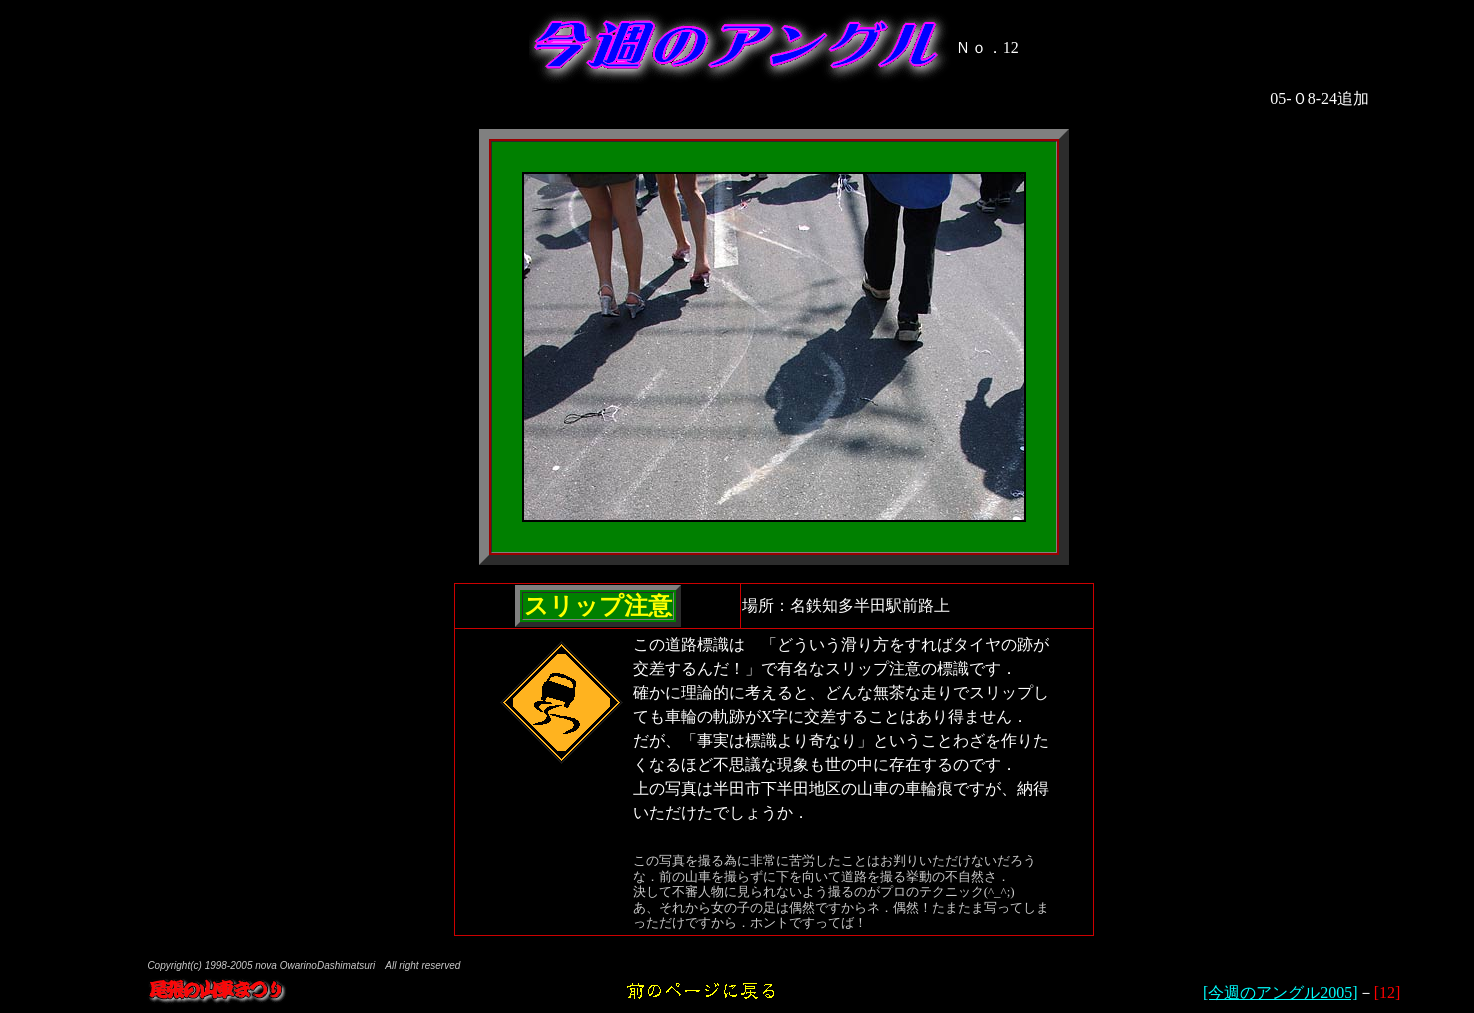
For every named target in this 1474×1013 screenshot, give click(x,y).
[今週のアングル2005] (1280, 992)
